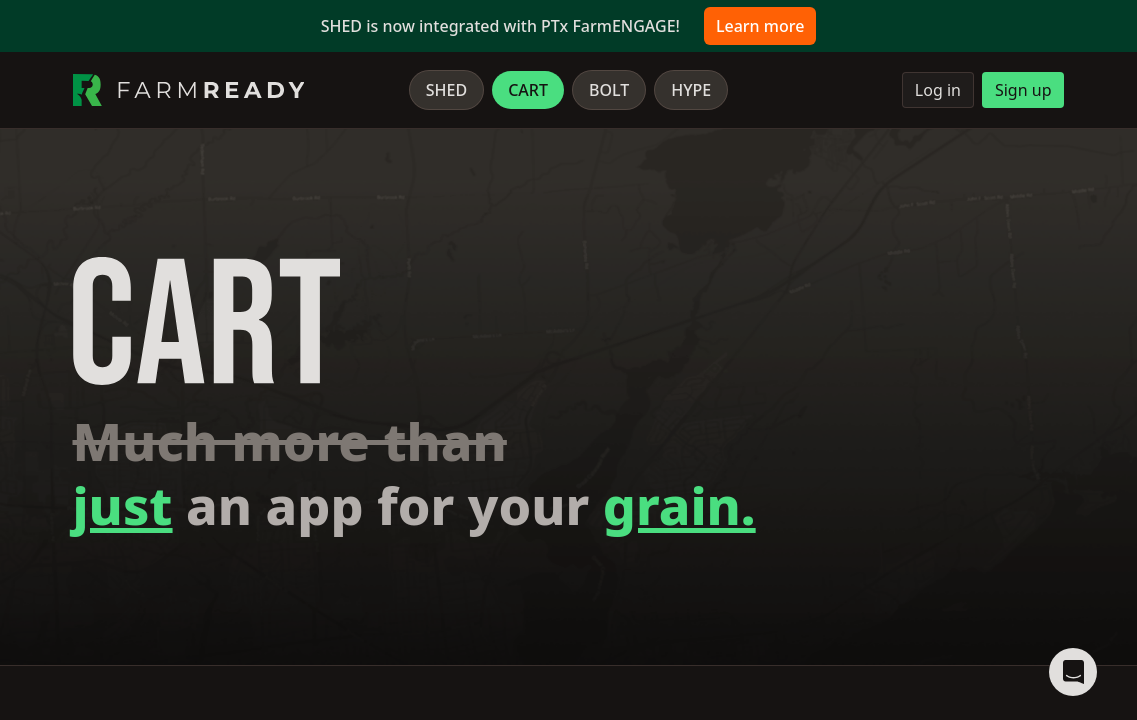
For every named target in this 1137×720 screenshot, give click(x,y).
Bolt (609, 90)
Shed (446, 90)
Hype (691, 90)
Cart (528, 90)
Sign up (1023, 90)
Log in (938, 90)
